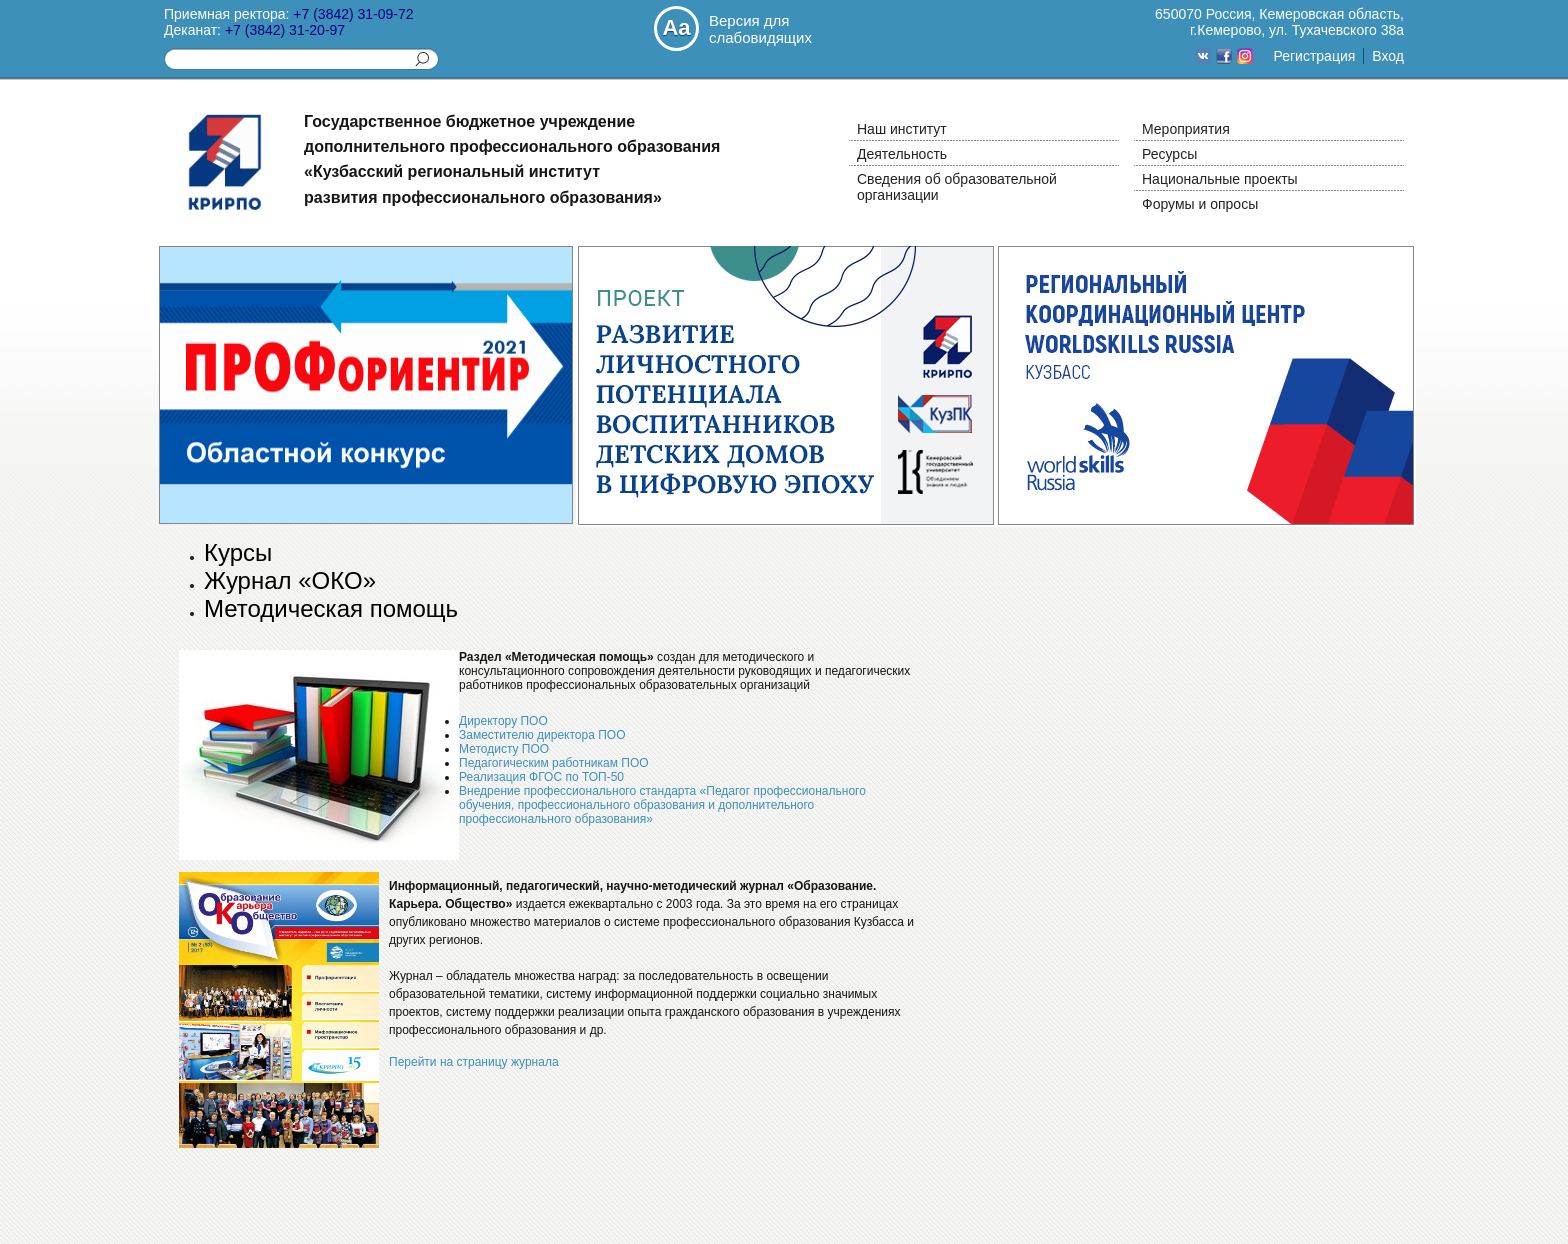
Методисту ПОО (504, 749)
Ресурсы (1169, 154)
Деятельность (902, 154)
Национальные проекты (1220, 179)
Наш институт (902, 129)
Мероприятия (1186, 129)
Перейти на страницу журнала (474, 1062)
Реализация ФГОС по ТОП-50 (541, 777)
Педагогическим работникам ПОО (554, 763)
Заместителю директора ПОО (542, 735)
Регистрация (1314, 56)
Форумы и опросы (1200, 204)
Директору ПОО (503, 721)
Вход (1388, 56)
